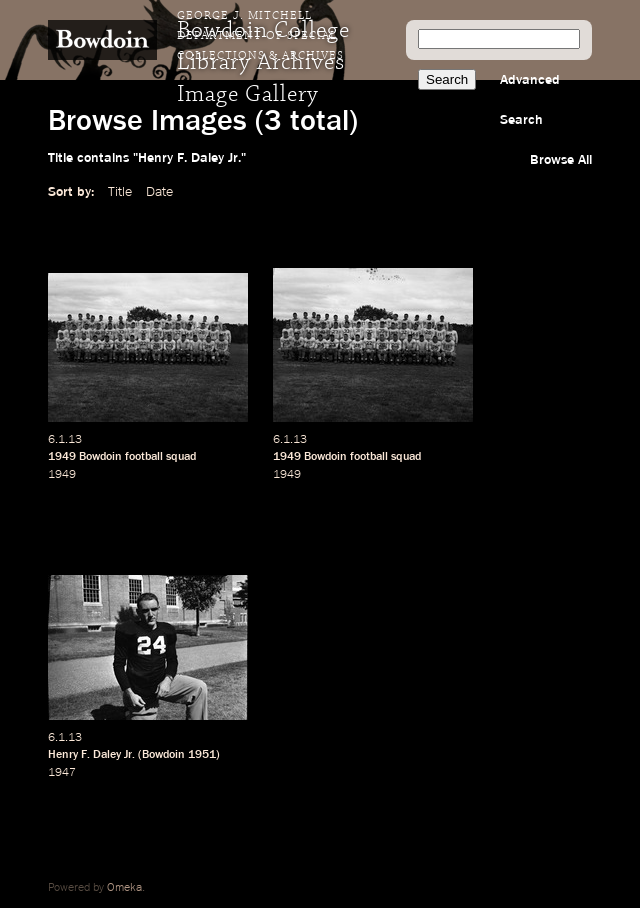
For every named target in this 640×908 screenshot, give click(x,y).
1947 (62, 773)
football (144, 457)
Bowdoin (100, 457)
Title (120, 192)
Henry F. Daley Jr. (91, 755)
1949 (62, 457)
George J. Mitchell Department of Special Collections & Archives (260, 36)
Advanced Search (530, 100)
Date (159, 192)
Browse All (561, 160)
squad (181, 457)
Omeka (124, 888)
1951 (202, 755)
